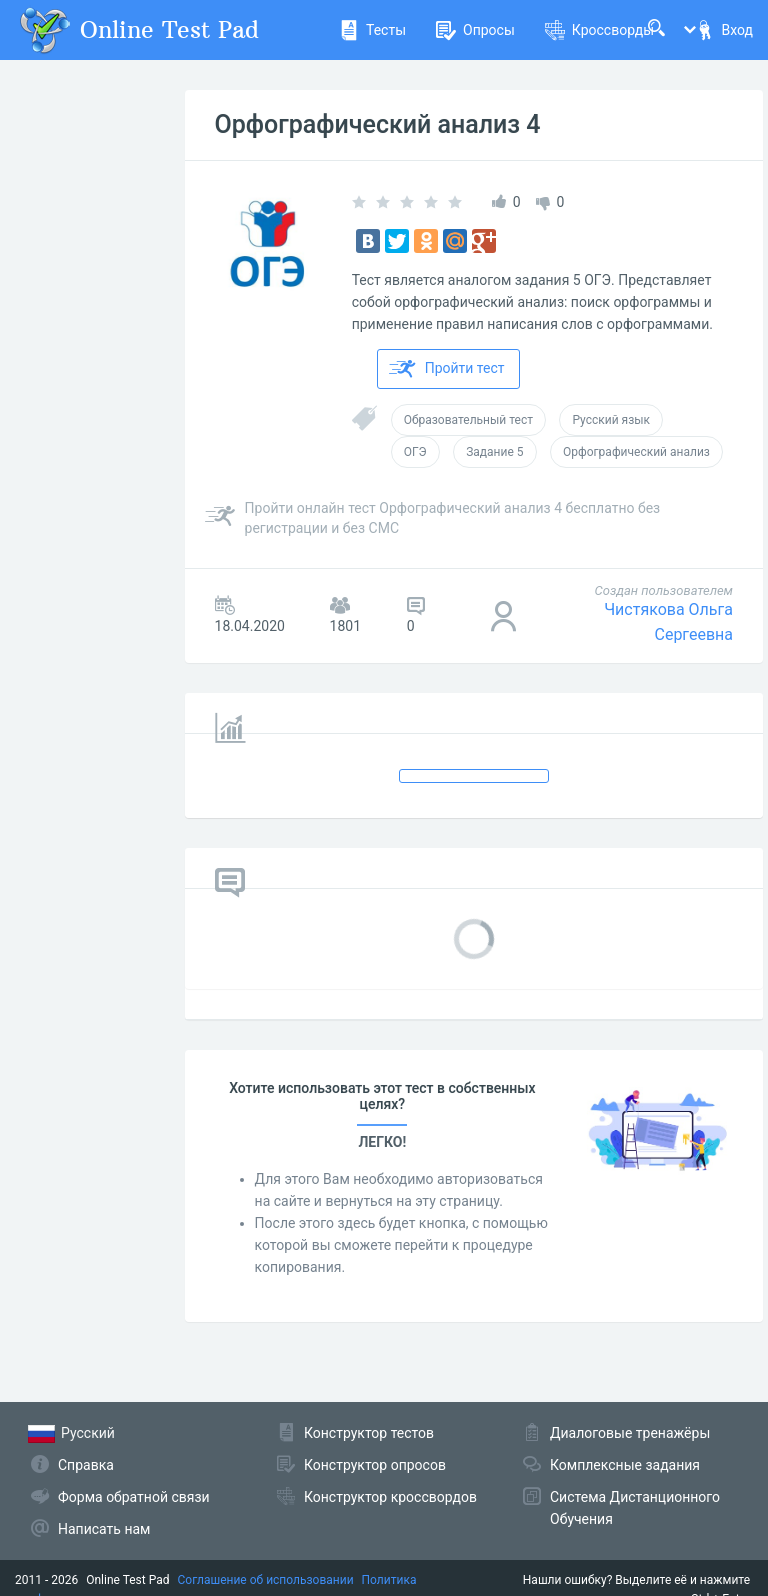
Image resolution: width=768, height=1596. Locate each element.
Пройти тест (447, 369)
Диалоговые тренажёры (630, 1433)
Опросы (475, 30)
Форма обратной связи (134, 1497)
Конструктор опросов (375, 1465)
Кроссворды (599, 30)
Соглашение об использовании (266, 1580)
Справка (86, 1465)
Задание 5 (494, 452)
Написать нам (104, 1529)
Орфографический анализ (636, 452)
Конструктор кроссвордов (390, 1497)
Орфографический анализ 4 (378, 124)
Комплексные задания (625, 1465)
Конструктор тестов (369, 1433)
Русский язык (611, 420)
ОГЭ (415, 452)
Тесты (372, 30)
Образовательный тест (468, 420)
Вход (724, 30)
